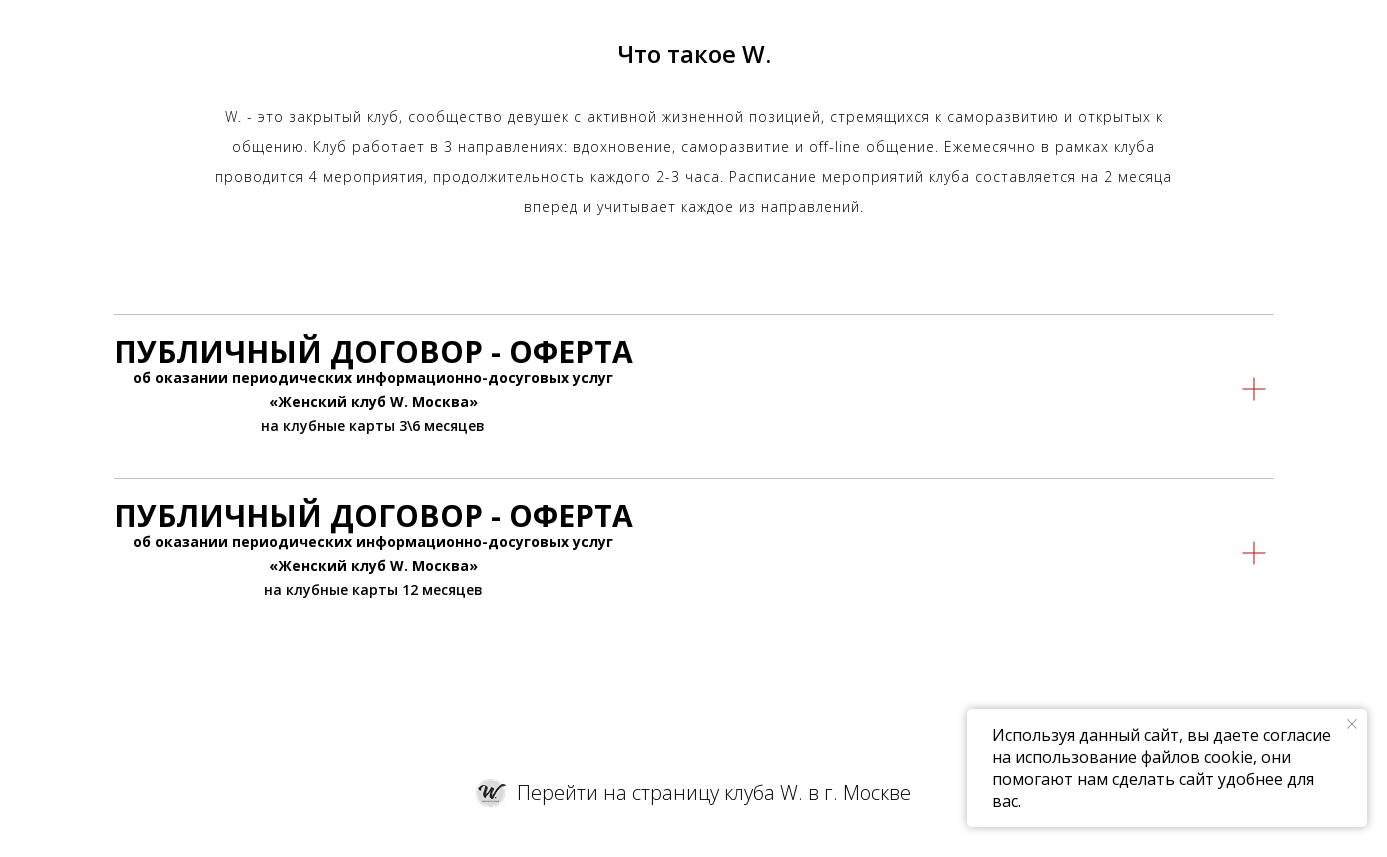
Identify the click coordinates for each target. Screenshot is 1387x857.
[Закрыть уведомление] (1352, 724)
